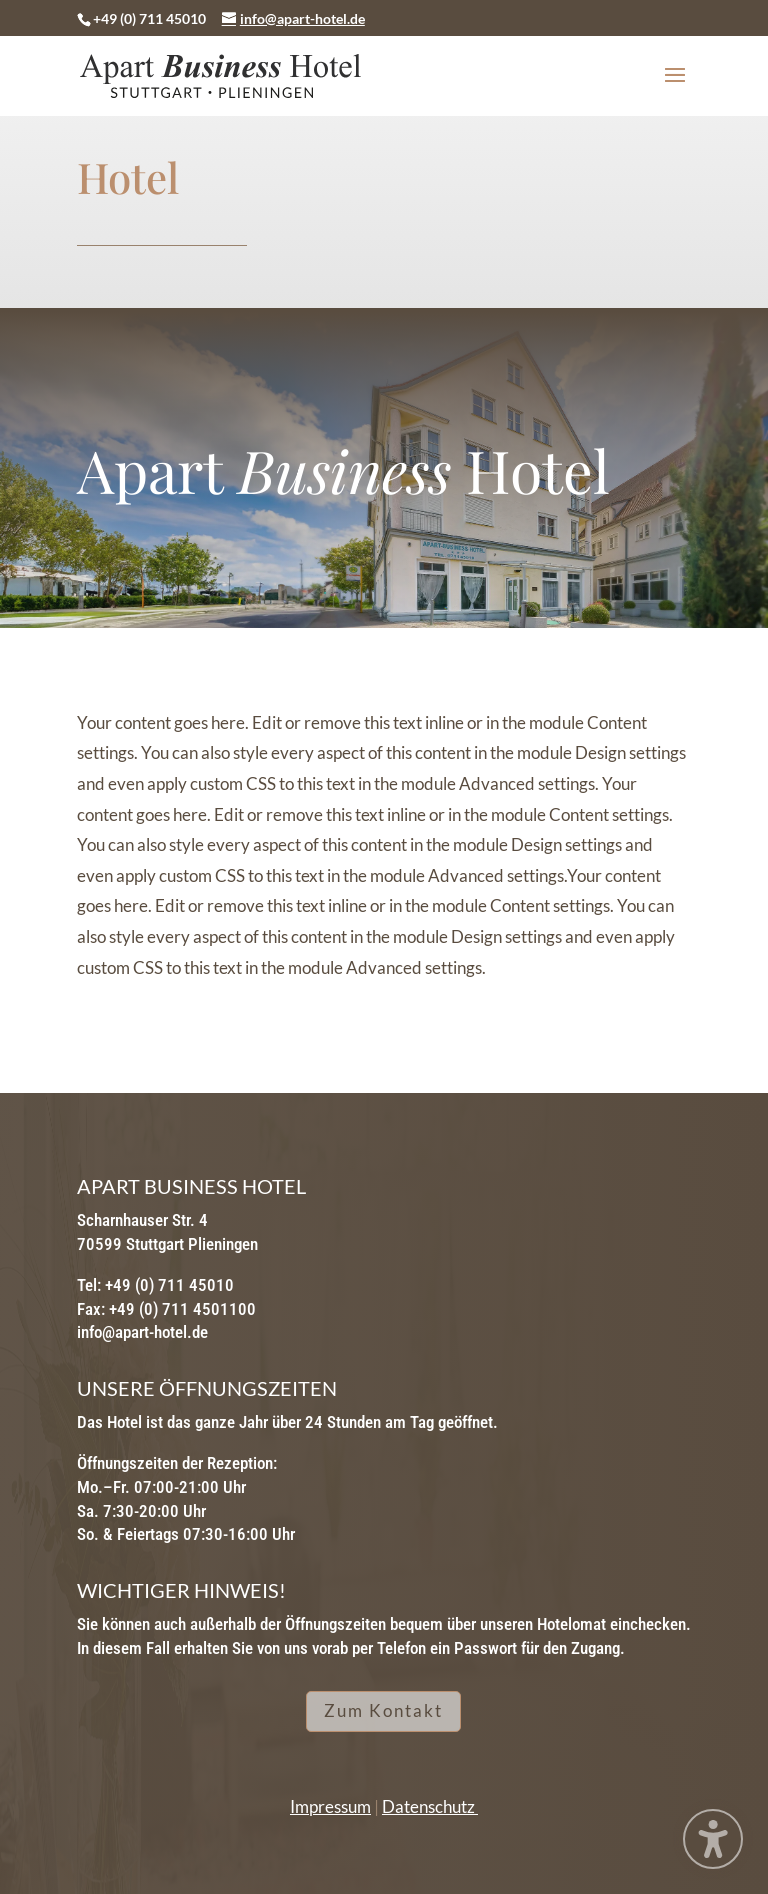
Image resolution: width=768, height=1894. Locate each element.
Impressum (330, 1806)
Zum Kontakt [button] (383, 1710)
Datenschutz (430, 1806)
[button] (675, 88)
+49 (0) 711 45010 (149, 18)
